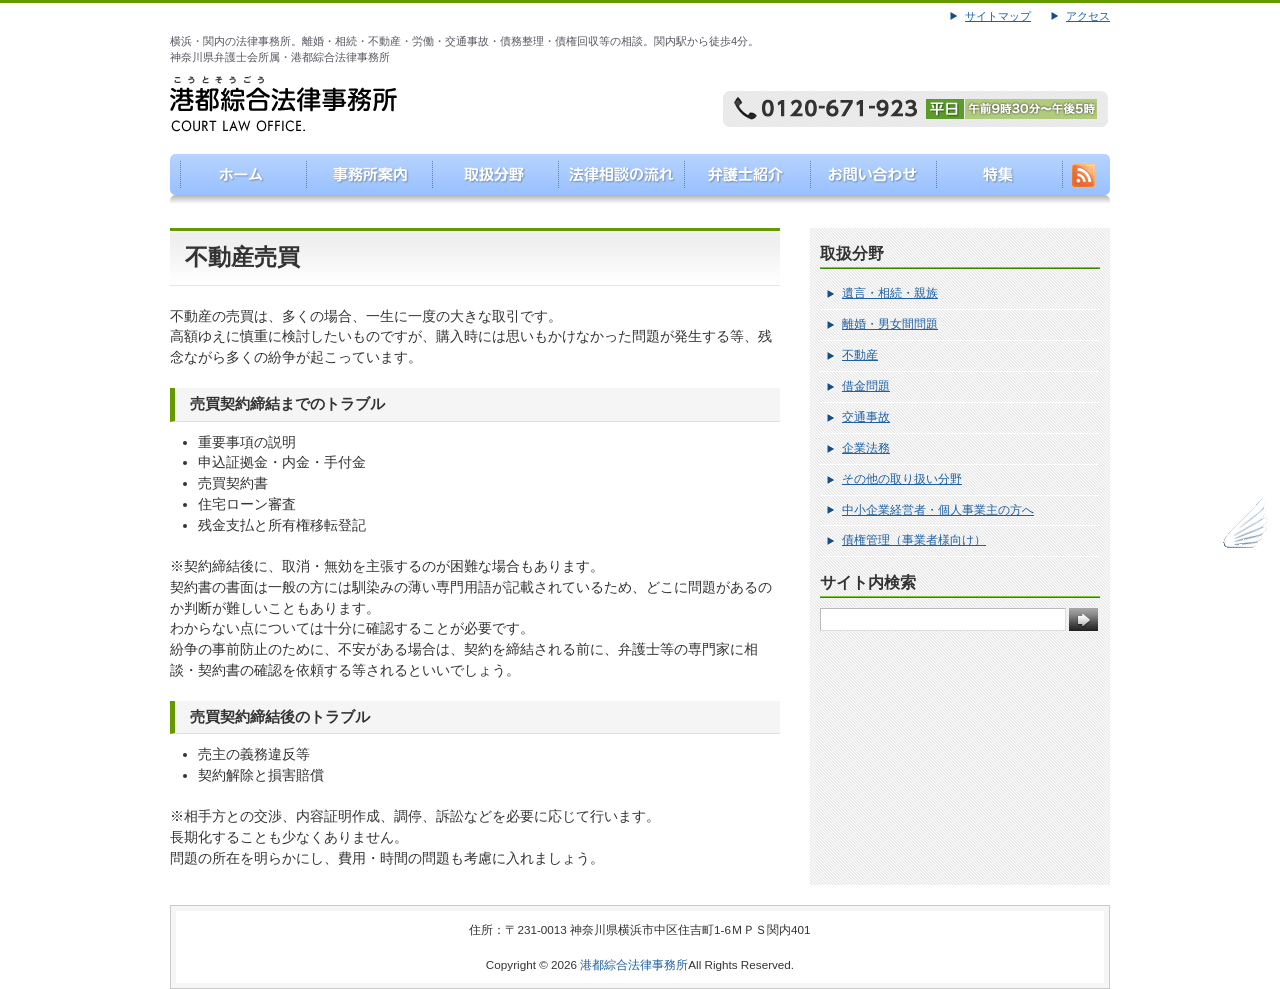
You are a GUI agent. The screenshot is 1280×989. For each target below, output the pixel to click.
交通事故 (866, 417)
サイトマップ (998, 16)
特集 (995, 179)
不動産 (860, 355)
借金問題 (866, 386)
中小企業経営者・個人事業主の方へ (938, 510)
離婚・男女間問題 (890, 324)
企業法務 (866, 448)
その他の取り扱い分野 (902, 479)
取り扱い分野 (487, 179)
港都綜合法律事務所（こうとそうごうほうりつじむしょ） (233, 179)
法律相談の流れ (614, 179)
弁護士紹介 (741, 179)
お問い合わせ (868, 179)
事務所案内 (360, 179)
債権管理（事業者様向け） (914, 540)
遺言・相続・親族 (890, 293)
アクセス (1088, 16)
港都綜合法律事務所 (634, 964)
